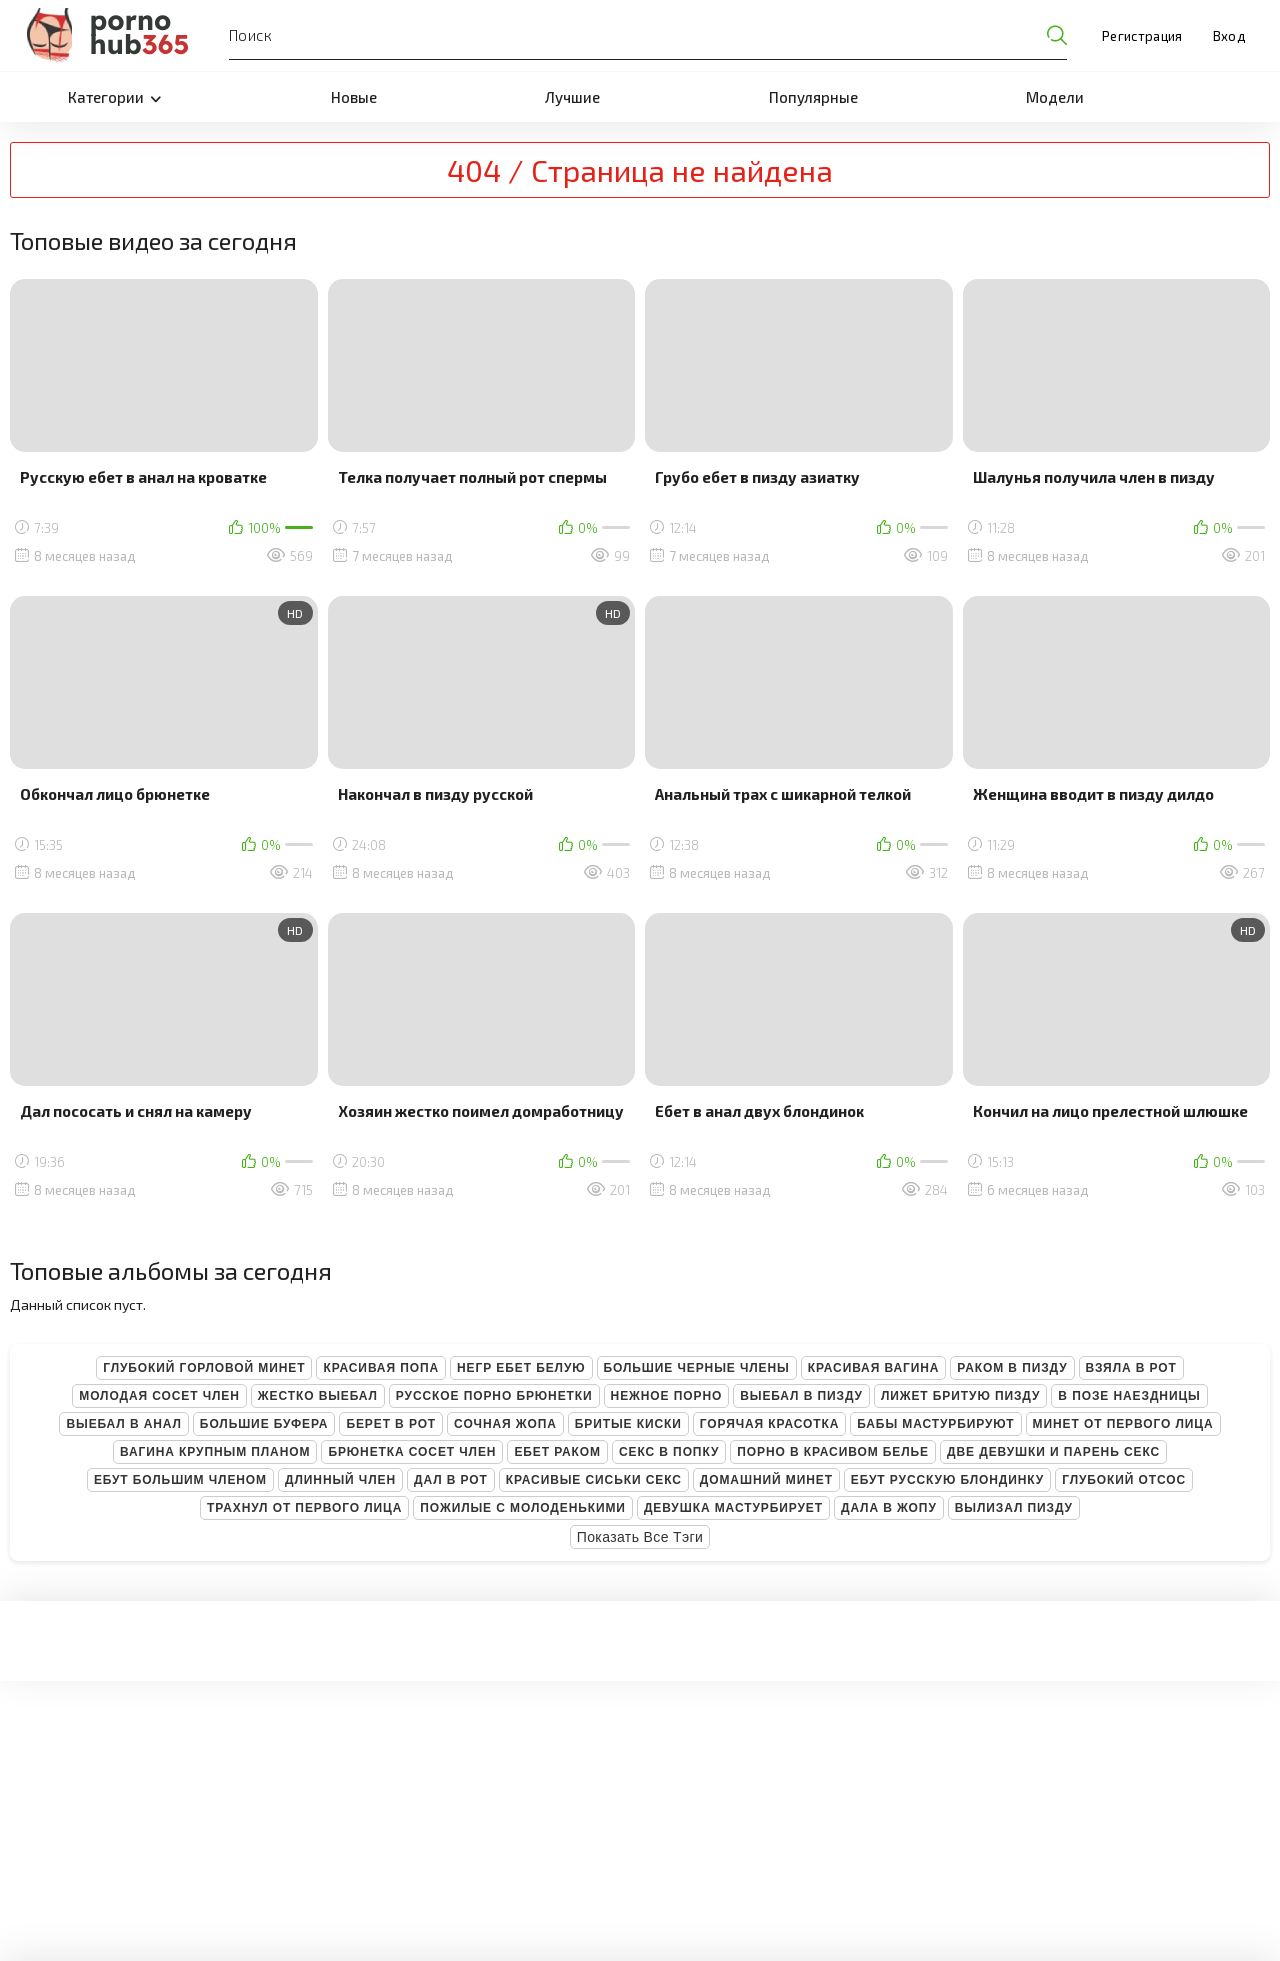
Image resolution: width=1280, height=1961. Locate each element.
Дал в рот (451, 1480)
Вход (1229, 36)
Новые (354, 97)
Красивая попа (381, 1368)
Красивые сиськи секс (594, 1480)
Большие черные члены (697, 1368)
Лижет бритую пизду (960, 1396)
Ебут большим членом (180, 1480)
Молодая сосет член (159, 1396)
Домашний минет (766, 1480)
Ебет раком (557, 1452)
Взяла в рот (1131, 1368)
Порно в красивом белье (833, 1452)
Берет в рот (391, 1424)
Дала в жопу (889, 1508)
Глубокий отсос (1124, 1480)
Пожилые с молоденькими (523, 1508)
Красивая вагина (874, 1368)
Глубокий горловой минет (204, 1368)
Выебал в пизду (801, 1396)
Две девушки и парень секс (1053, 1452)
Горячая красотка (769, 1424)
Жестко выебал (318, 1396)
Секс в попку (669, 1452)
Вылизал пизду (1014, 1508)
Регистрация (1142, 36)
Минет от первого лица (1123, 1424)
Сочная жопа (505, 1424)
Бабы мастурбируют (935, 1424)
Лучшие (572, 97)
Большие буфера (264, 1424)
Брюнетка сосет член (412, 1452)
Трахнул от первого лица (304, 1508)
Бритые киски (628, 1424)
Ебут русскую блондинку (947, 1480)
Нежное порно (667, 1396)
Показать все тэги (640, 1537)
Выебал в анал (123, 1424)
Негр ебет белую (521, 1368)
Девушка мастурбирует (733, 1508)
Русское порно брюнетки (494, 1396)
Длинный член (340, 1480)
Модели (1055, 97)
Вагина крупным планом (215, 1452)
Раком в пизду (1012, 1368)
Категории (114, 97)
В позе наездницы (1129, 1396)
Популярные (813, 97)
